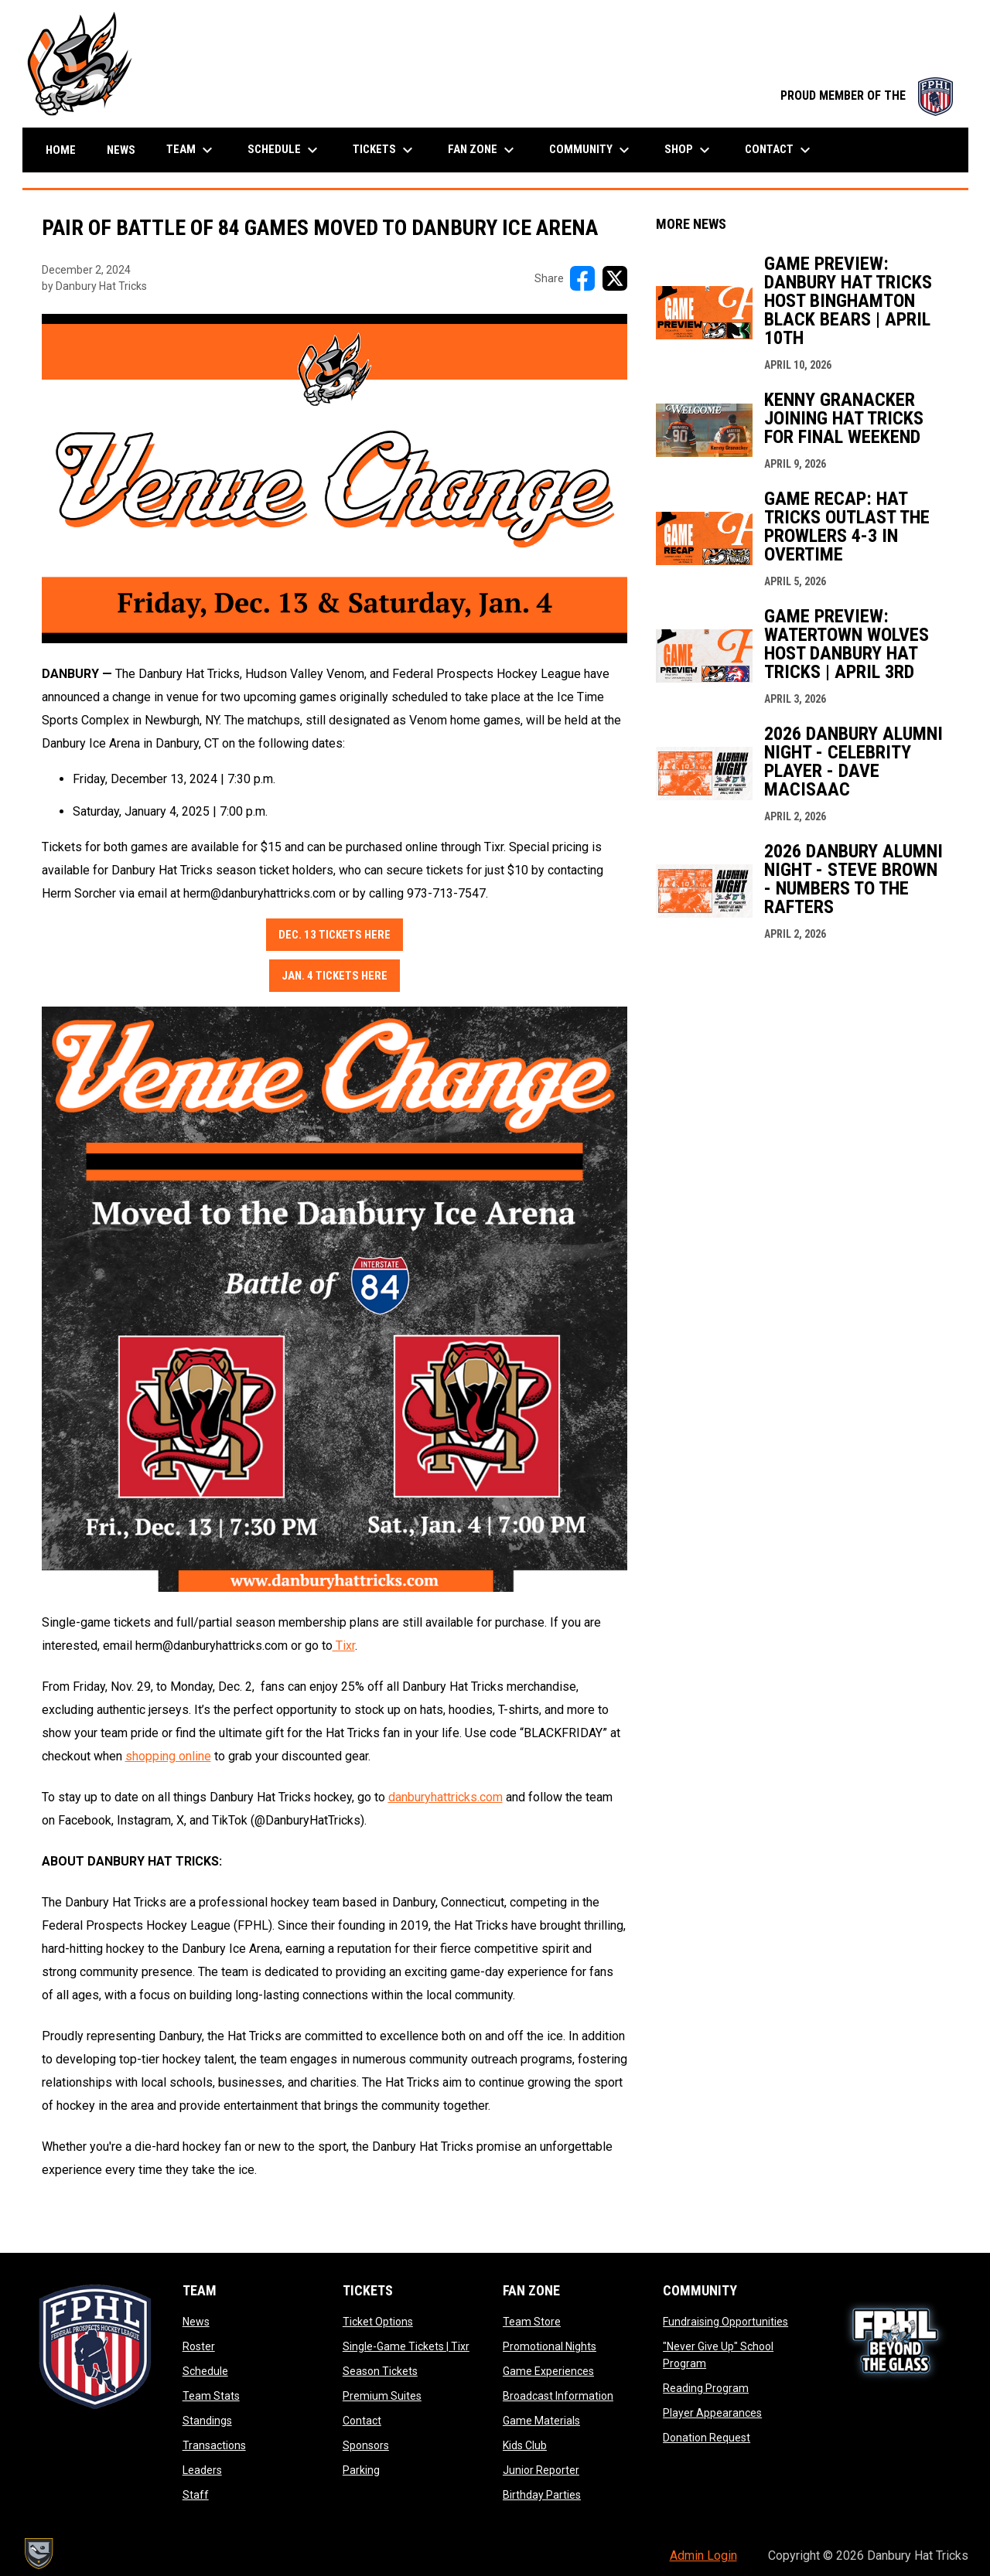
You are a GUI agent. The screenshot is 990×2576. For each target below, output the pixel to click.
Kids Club (525, 2445)
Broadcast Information (558, 2396)
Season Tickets (380, 2371)
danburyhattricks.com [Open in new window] (445, 1797)
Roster (199, 2346)
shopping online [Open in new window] (168, 1756)
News (196, 2321)
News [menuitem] (121, 150)
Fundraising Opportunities (725, 2321)
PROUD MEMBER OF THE (866, 95)
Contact (362, 2420)
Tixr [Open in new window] (344, 1645)
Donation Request (706, 2437)
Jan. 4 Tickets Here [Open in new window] (334, 976)
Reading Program (706, 2388)
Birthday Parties (542, 2495)
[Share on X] (615, 278)
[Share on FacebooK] (582, 278)
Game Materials (541, 2420)
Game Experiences (548, 2371)
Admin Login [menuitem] (703, 2555)
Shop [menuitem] (689, 150)
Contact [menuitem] (779, 150)
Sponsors (366, 2445)
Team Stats (211, 2396)
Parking (361, 2470)
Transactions (214, 2445)
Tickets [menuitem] (385, 150)
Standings (207, 2420)
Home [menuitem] (61, 150)
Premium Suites (382, 2396)
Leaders (202, 2470)
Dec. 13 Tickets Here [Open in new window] (334, 935)
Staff (196, 2495)
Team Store (532, 2321)
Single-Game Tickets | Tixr (406, 2346)
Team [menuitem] (191, 150)
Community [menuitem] (591, 150)
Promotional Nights (549, 2346)
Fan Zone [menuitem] (483, 150)
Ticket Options (378, 2321)
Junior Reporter (541, 2470)
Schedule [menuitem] (285, 150)
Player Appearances (712, 2413)
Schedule (205, 2371)
